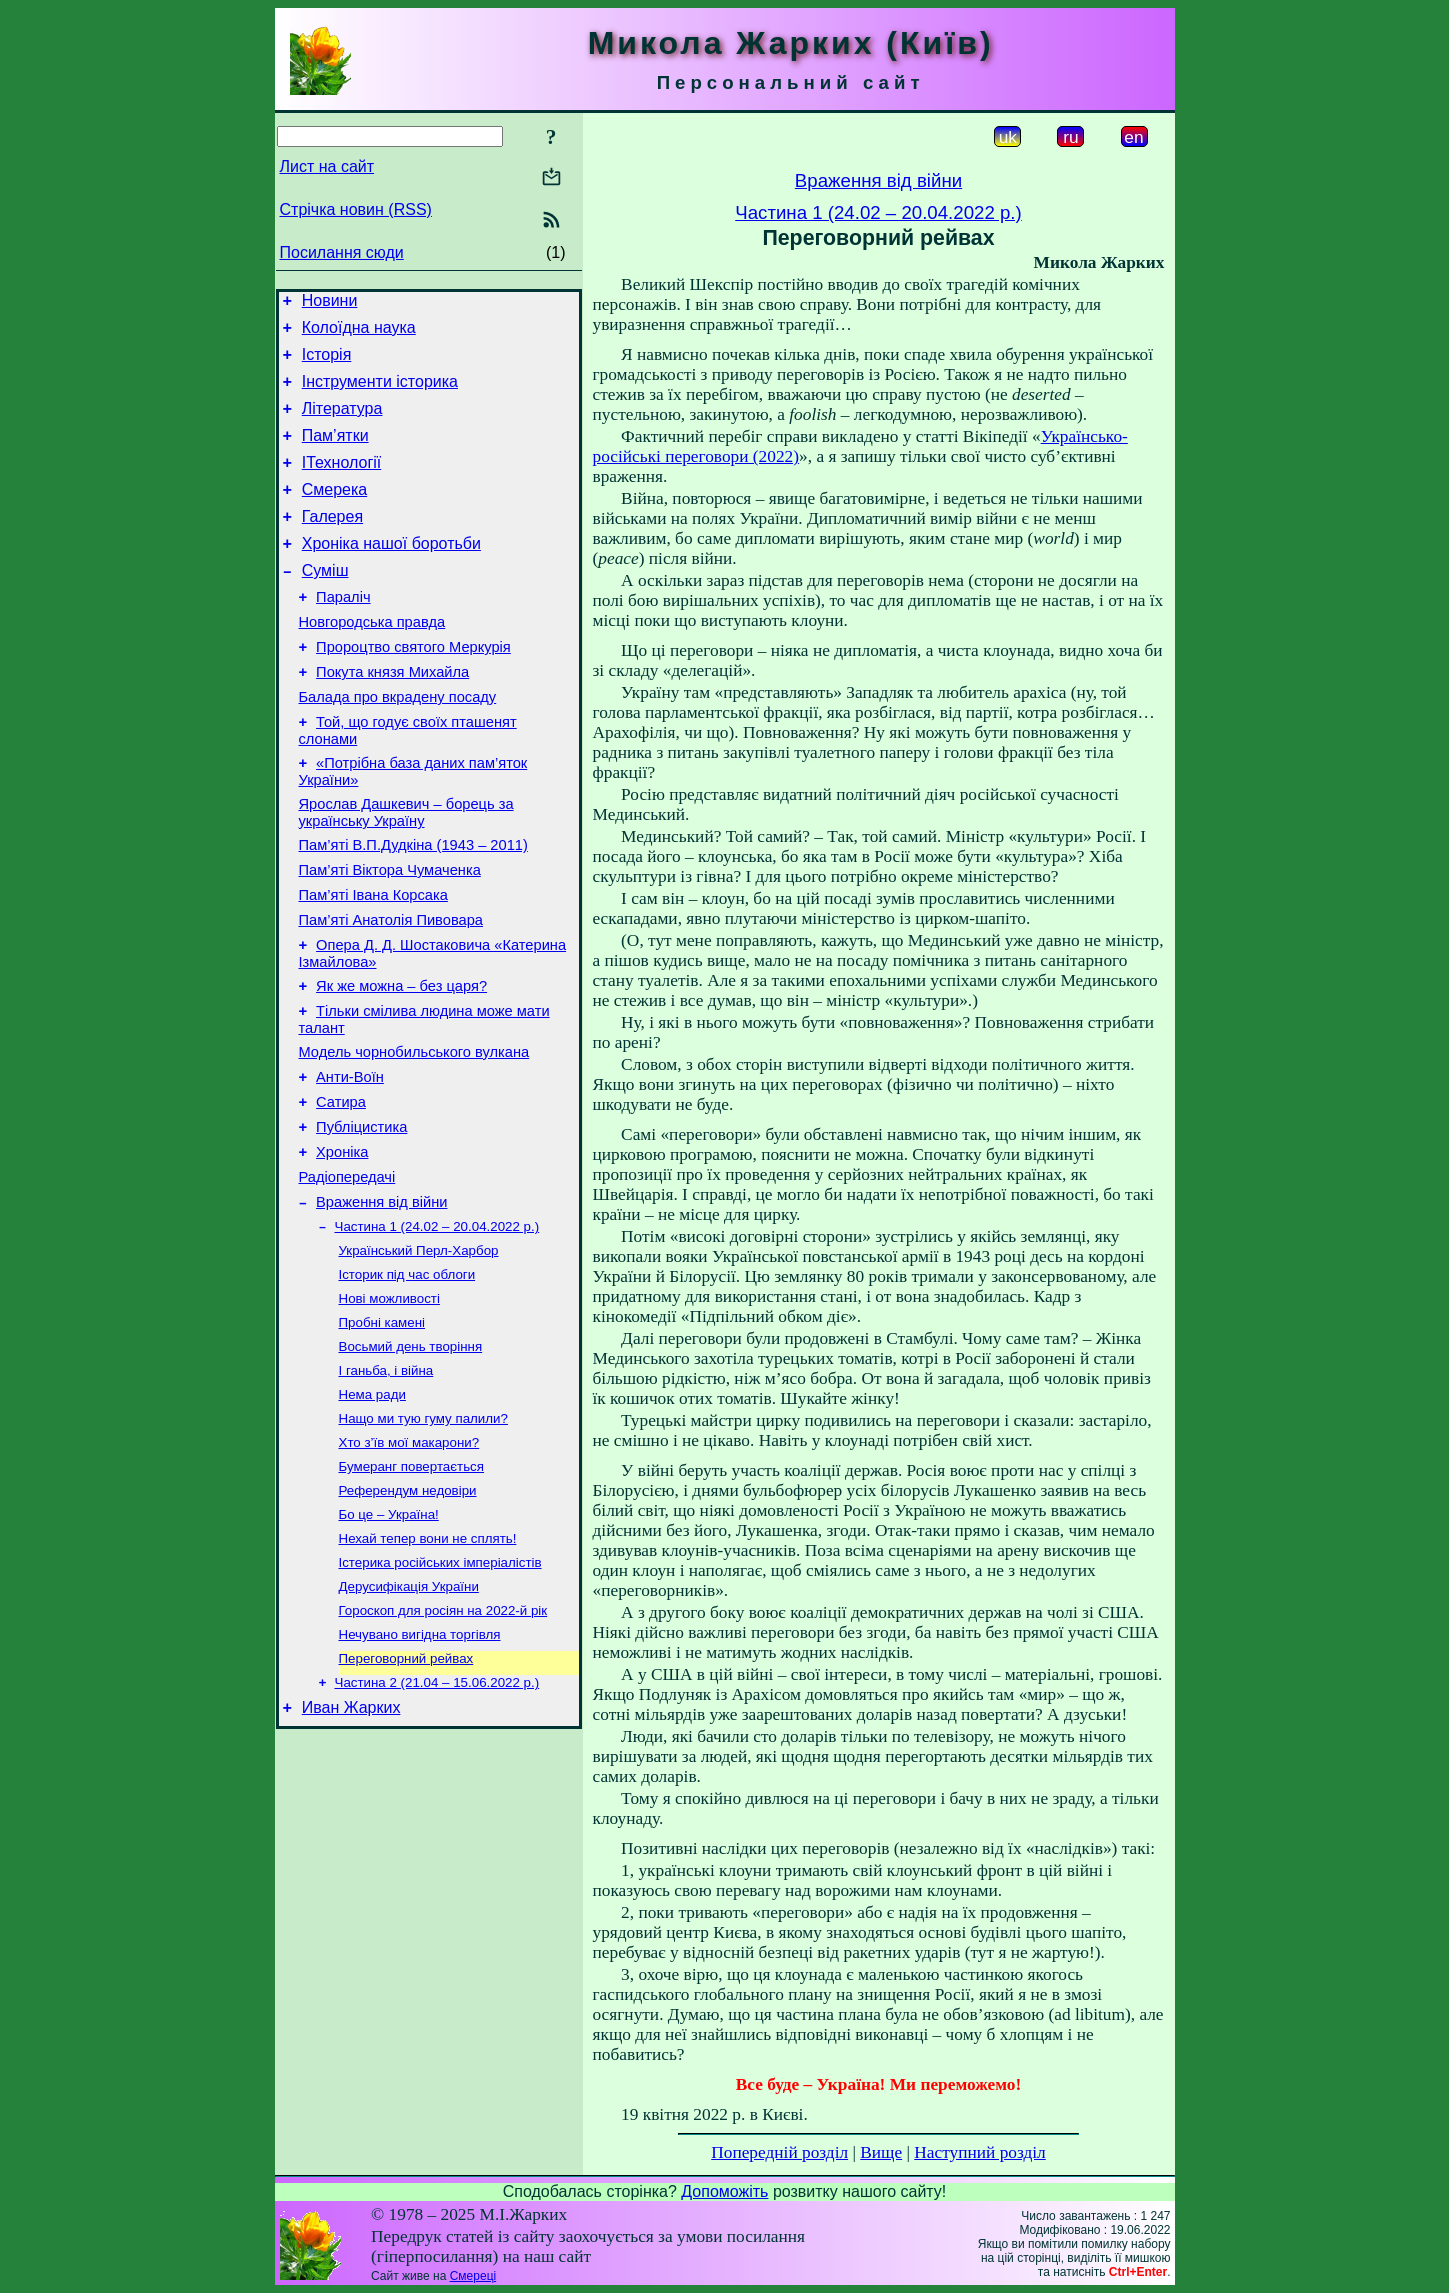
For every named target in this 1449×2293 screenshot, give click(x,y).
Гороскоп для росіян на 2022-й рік (443, 1743)
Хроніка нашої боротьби (391, 573)
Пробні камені (382, 1431)
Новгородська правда (372, 661)
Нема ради (372, 1509)
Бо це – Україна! (389, 1639)
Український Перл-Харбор (419, 1353)
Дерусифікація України (409, 1717)
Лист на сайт (327, 166)
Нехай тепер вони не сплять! (428, 1665)
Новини (330, 303)
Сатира (341, 1189)
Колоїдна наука (359, 333)
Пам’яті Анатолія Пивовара (391, 989)
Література (342, 423)
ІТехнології (342, 483)
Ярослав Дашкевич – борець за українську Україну (406, 869)
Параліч (343, 633)
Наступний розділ (979, 2152)
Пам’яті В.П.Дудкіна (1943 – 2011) (413, 905)
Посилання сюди (342, 252)
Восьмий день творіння (411, 1457)
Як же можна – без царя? (401, 1061)
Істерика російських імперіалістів (440, 1691)
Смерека (335, 513)
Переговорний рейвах (406, 1795)
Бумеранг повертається (411, 1587)
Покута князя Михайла (392, 717)
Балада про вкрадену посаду (398, 745)
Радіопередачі (347, 1273)
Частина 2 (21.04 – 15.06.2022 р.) (437, 1821)
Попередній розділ (779, 2152)
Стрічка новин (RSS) (356, 209)
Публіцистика (361, 1217)
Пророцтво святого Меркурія (413, 689)
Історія (327, 363)
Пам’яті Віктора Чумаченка (390, 933)
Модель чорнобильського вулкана (414, 1133)
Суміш (325, 603)
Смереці (473, 2276)
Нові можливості (389, 1405)
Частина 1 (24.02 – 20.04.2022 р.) (437, 1327)
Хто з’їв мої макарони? (409, 1561)
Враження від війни (381, 1301)
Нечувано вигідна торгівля (420, 1769)
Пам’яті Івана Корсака (373, 961)
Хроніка (342, 1245)
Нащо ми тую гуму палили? (423, 1535)
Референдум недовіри (408, 1613)
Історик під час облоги (407, 1379)
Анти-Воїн (350, 1161)
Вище (881, 2152)
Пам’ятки (335, 453)
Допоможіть (724, 2191)
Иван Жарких (351, 1849)
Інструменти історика (380, 393)
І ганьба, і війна (386, 1483)
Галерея (332, 543)
